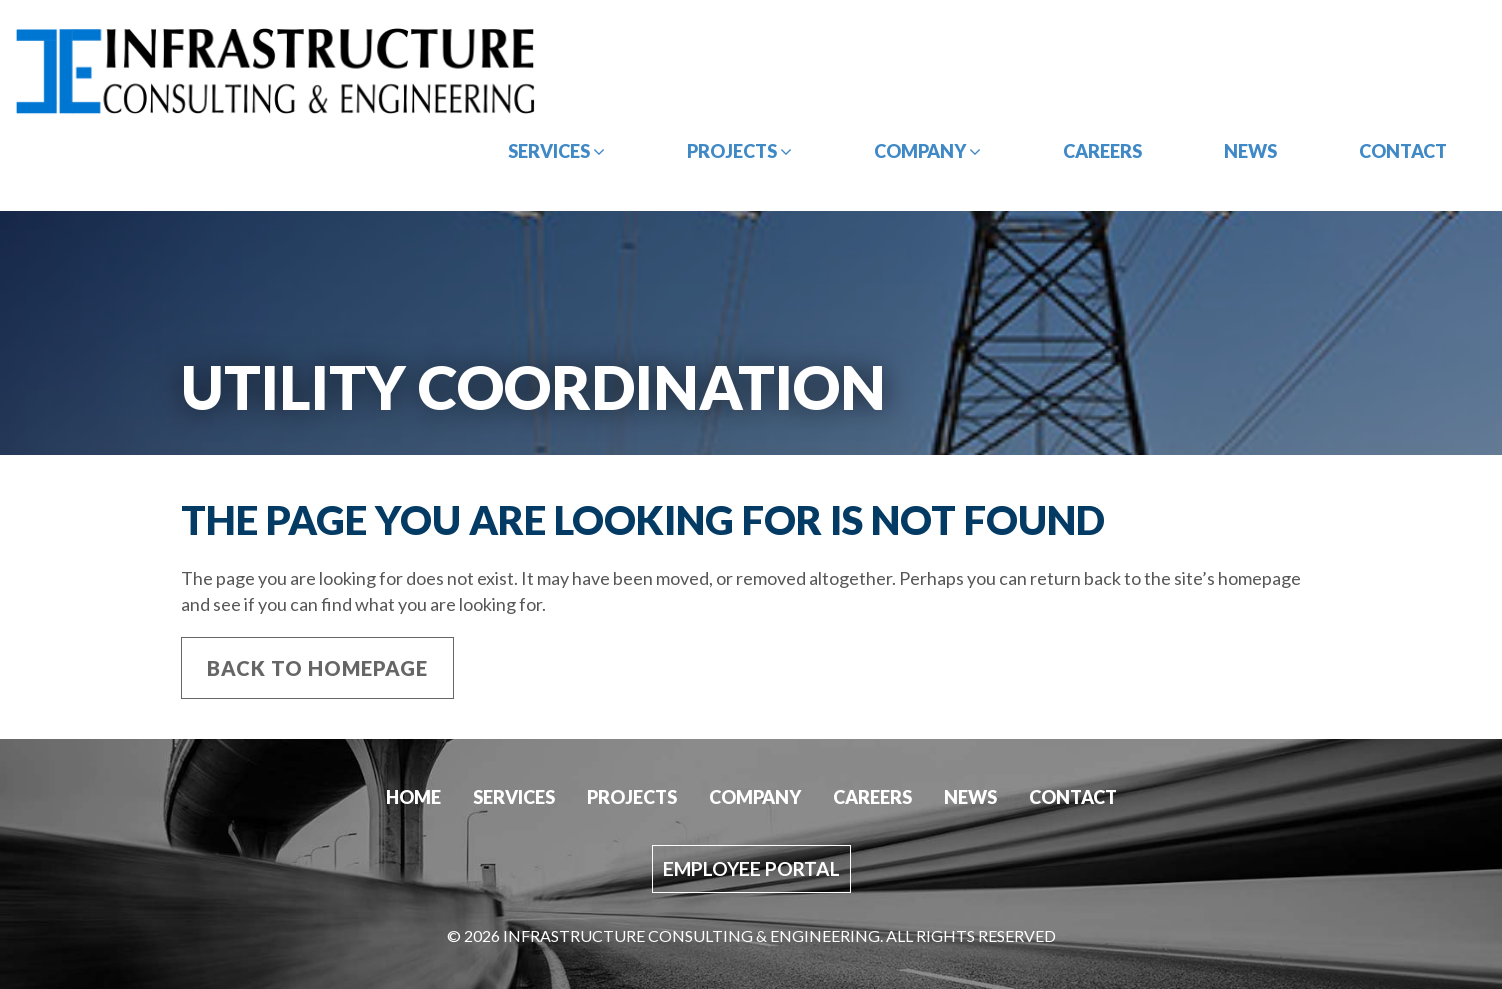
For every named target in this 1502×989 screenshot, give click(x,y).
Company (927, 151)
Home (413, 797)
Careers (1102, 151)
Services (556, 151)
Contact (1403, 151)
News (1250, 151)
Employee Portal (751, 868)
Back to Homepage (317, 668)
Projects (739, 151)
